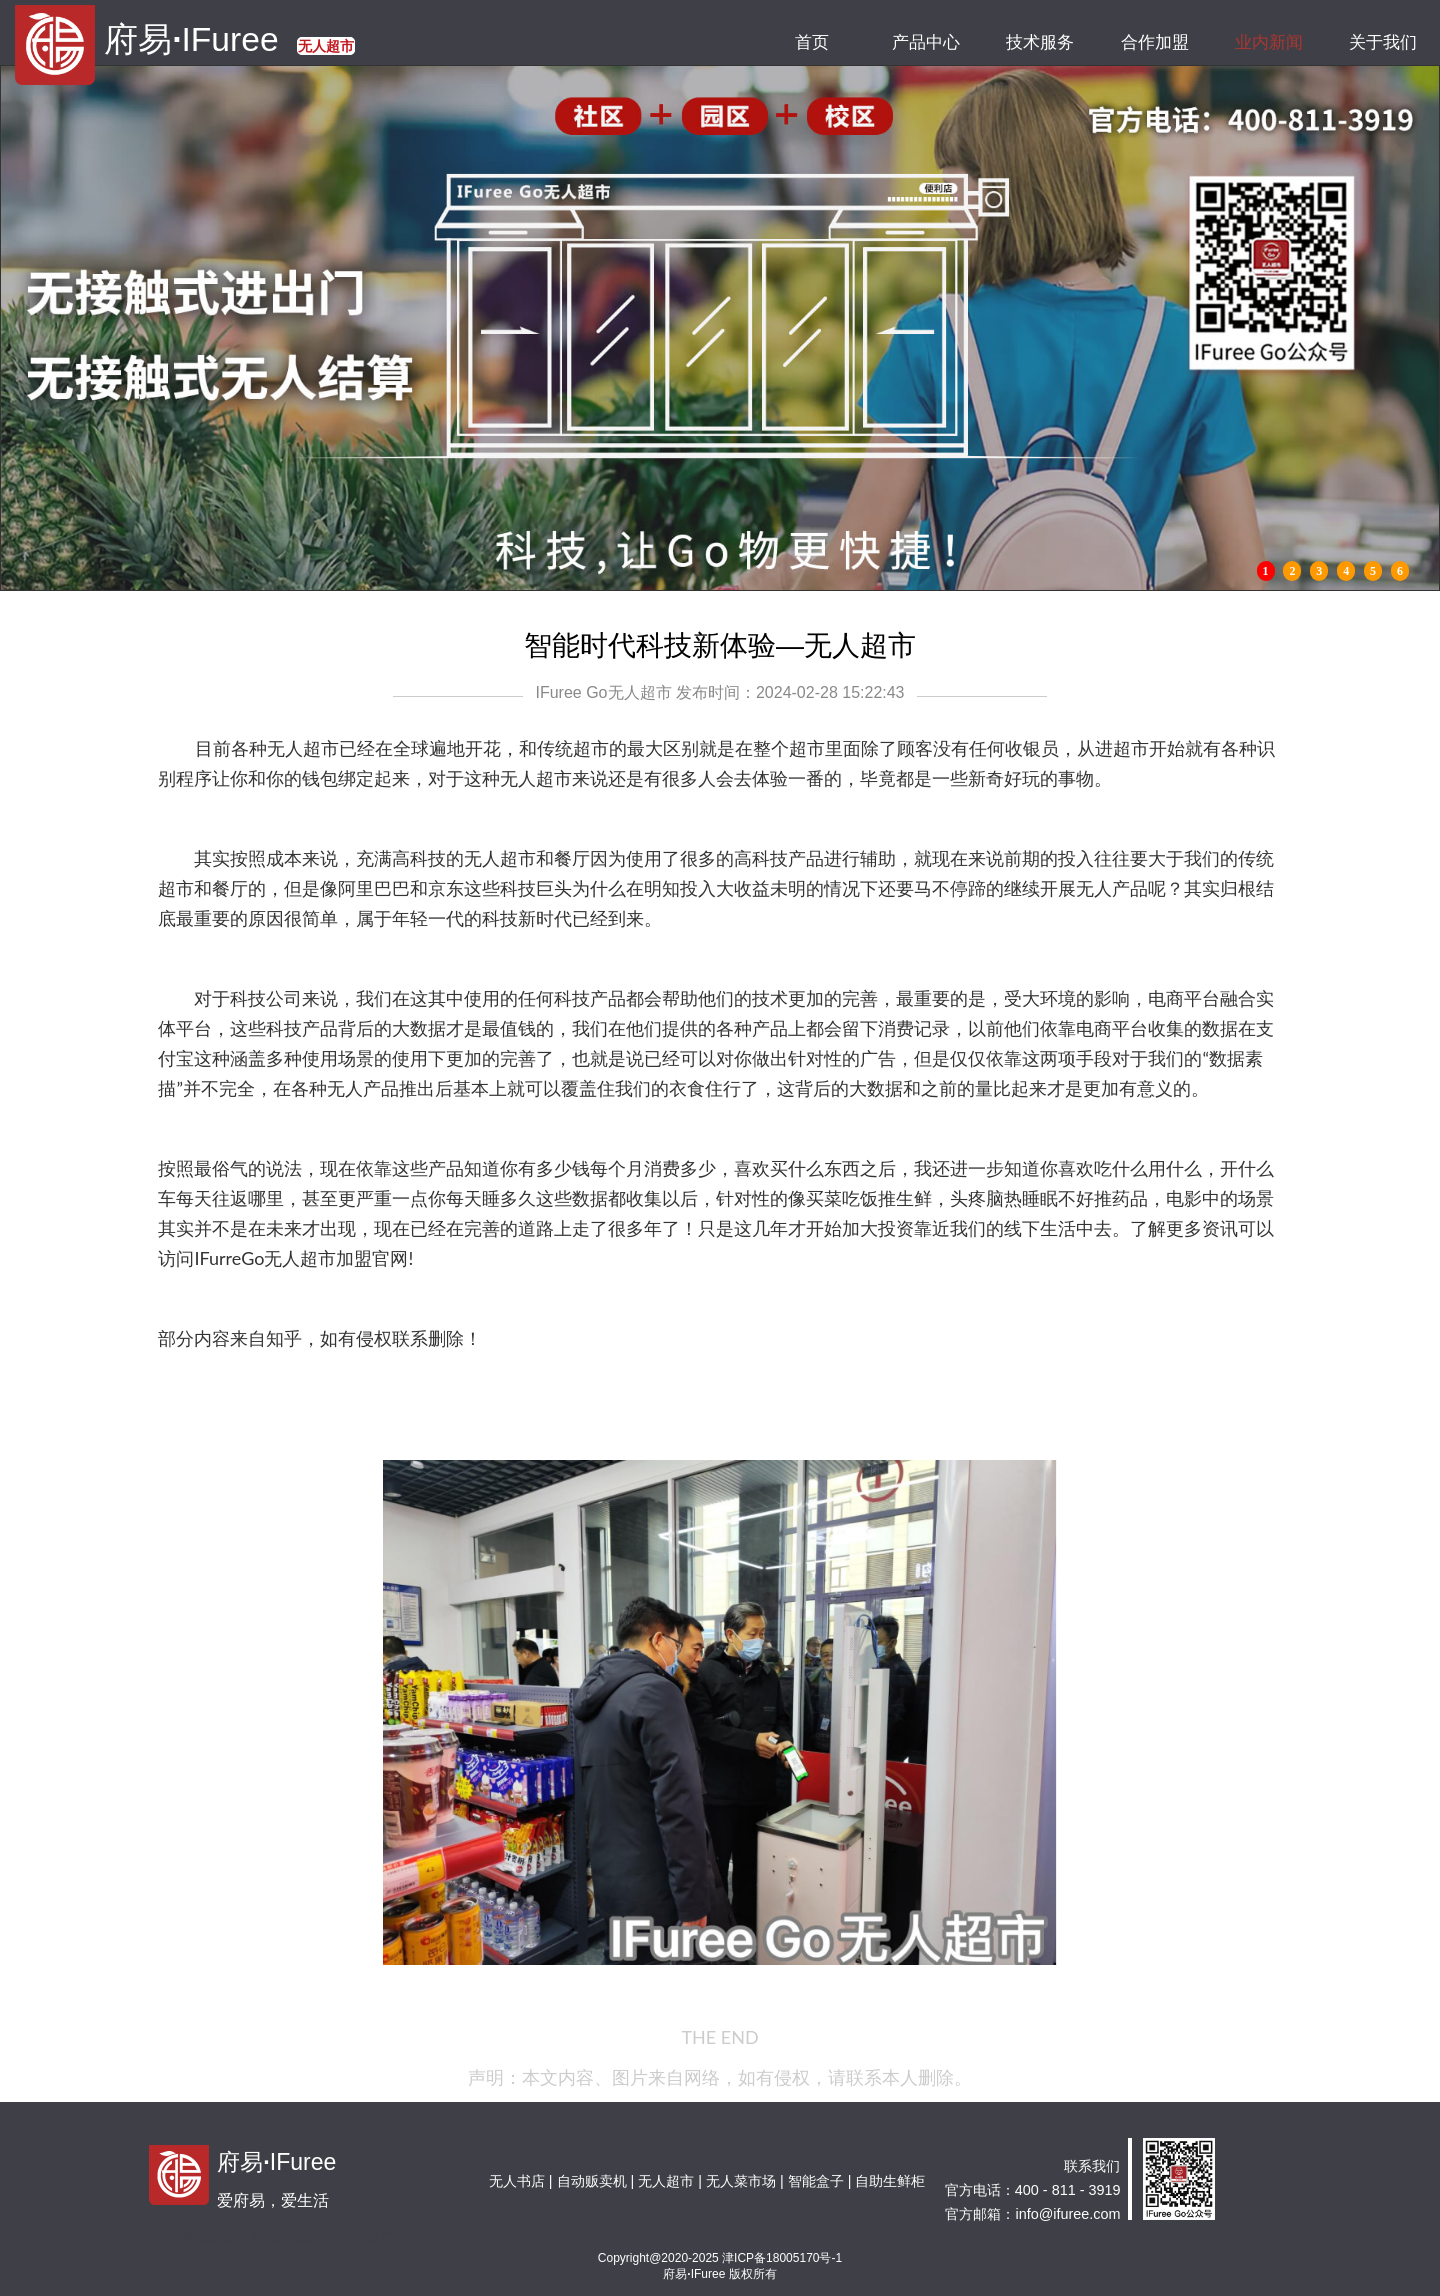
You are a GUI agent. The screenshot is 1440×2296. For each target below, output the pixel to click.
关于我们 (1382, 42)
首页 (811, 42)
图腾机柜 (210, 2238)
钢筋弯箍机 (288, 2238)
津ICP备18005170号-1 (782, 2258)
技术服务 (1040, 42)
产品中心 (925, 42)
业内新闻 (1268, 42)
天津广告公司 (126, 2238)
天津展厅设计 (379, 2238)
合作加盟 (1154, 42)
